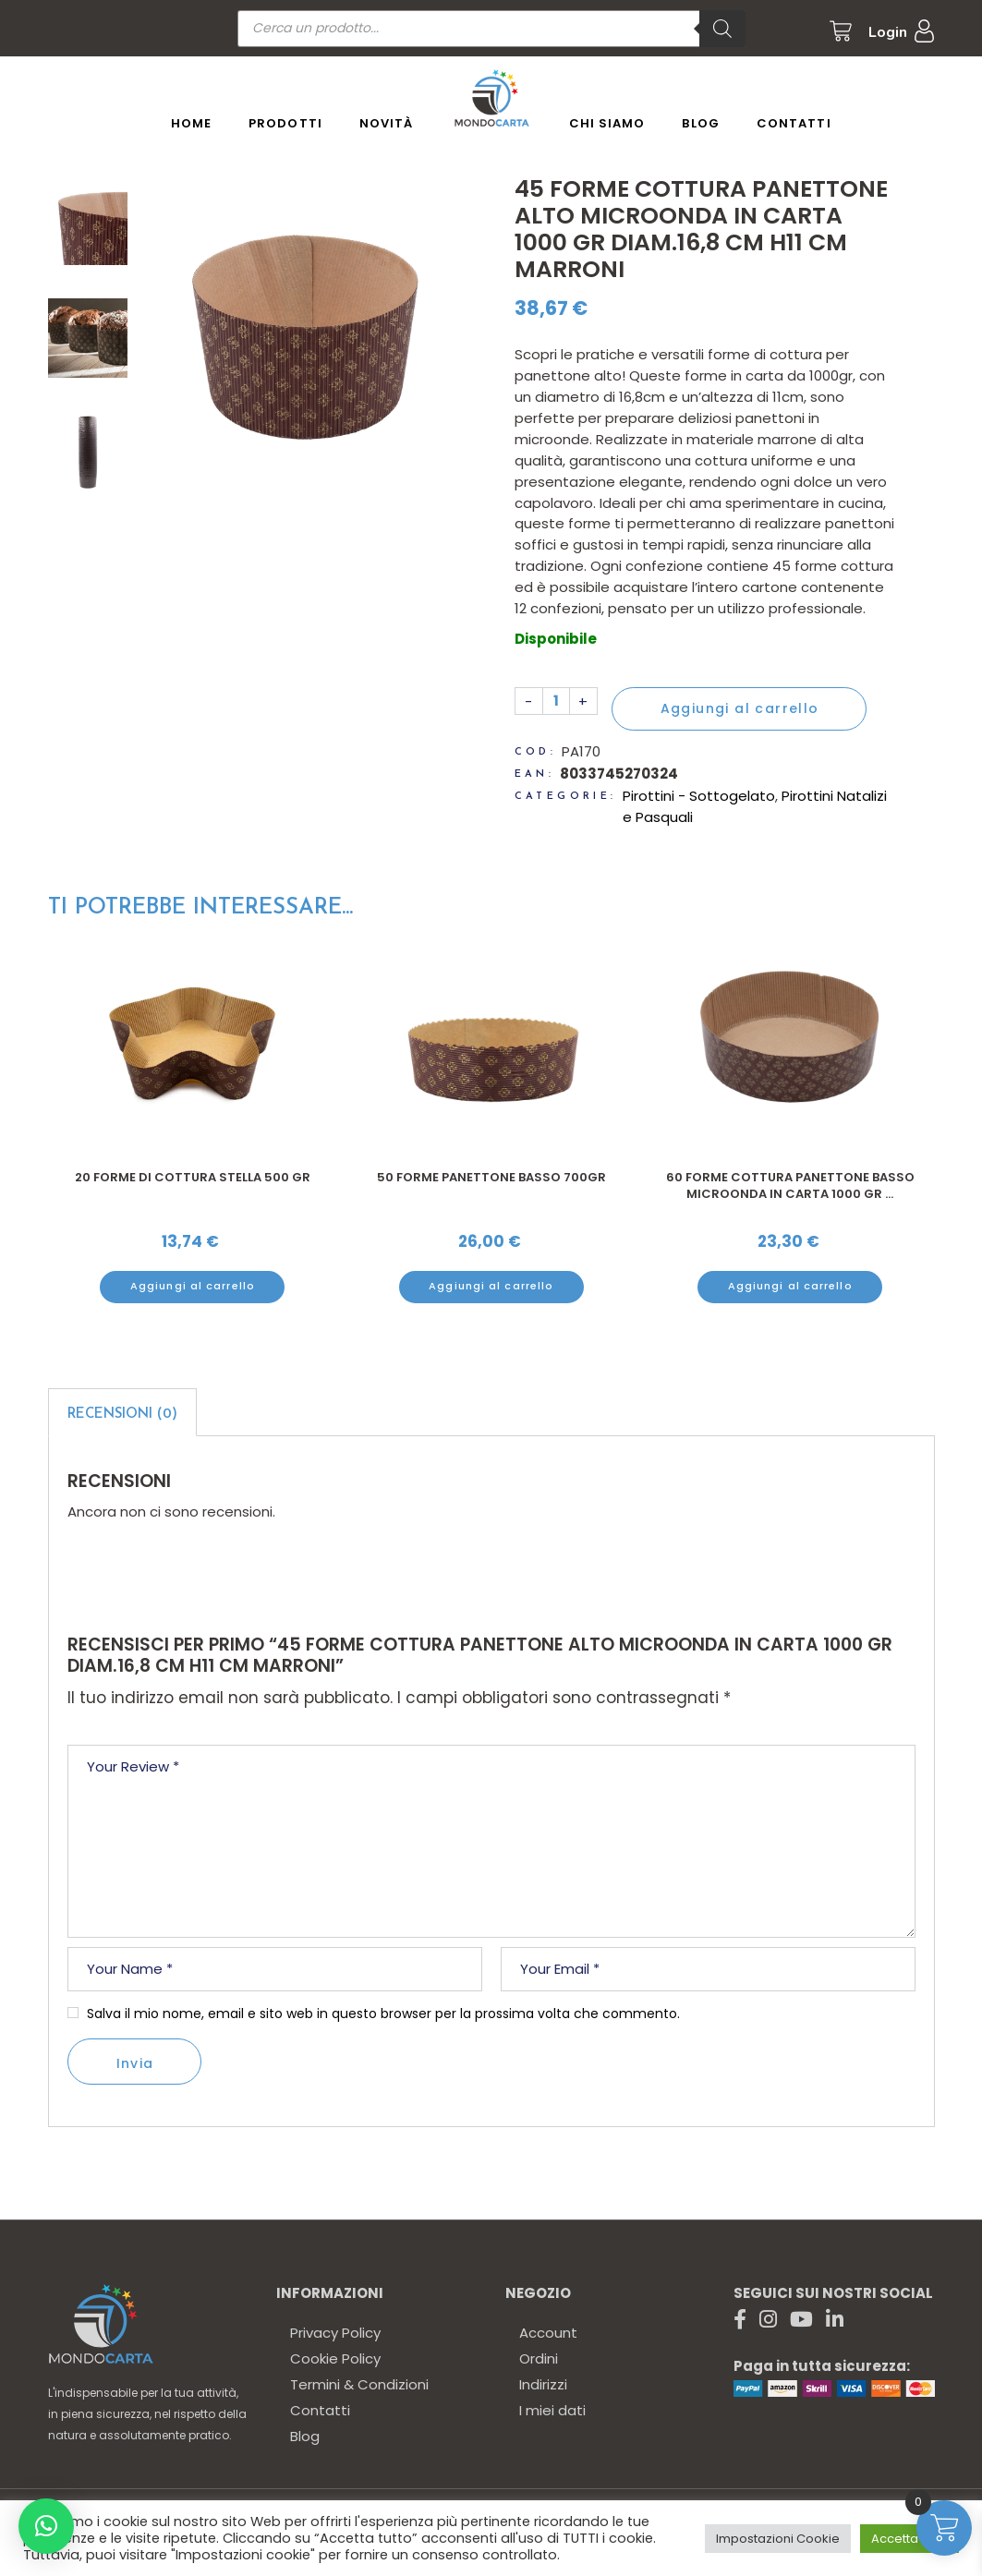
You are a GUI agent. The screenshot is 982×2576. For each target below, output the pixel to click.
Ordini (538, 2358)
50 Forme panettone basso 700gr (790, 1177)
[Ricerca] (722, 28)
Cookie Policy (335, 2358)
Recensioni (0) (122, 1414)
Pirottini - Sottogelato (699, 795)
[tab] (122, 1412)
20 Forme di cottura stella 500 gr (492, 1177)
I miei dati (552, 2410)
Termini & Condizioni (359, 2384)
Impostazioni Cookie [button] (778, 2538)
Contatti (320, 2410)
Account (548, 2332)
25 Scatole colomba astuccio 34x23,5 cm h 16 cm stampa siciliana (193, 1185)
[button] (46, 2526)
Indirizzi (543, 2384)
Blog (305, 2436)
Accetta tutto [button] (909, 2538)
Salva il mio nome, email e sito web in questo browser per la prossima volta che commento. (383, 2013)
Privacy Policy (335, 2332)
